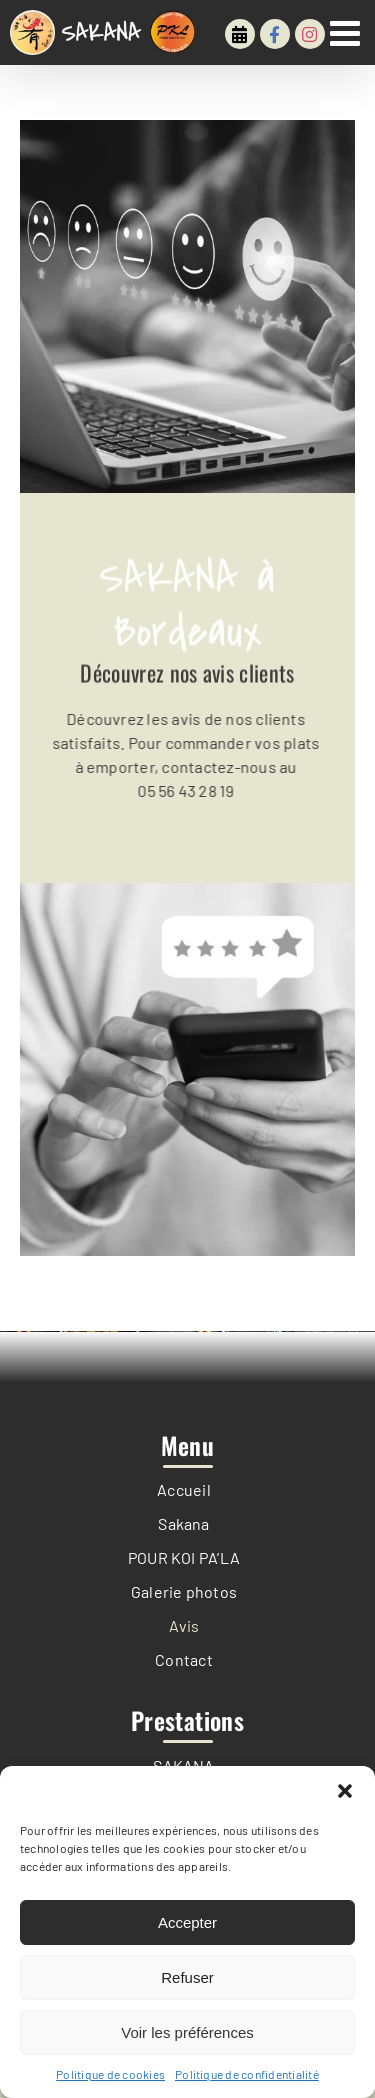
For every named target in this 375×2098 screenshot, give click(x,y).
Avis (184, 1625)
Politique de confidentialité (247, 2074)
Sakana (183, 1523)
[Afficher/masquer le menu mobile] (347, 32)
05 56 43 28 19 (184, 790)
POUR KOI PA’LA (184, 1557)
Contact (184, 1659)
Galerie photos (184, 1591)
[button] (345, 1791)
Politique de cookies (110, 2074)
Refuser (187, 1977)
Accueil (184, 1489)
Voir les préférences (187, 2032)
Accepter (187, 1922)
